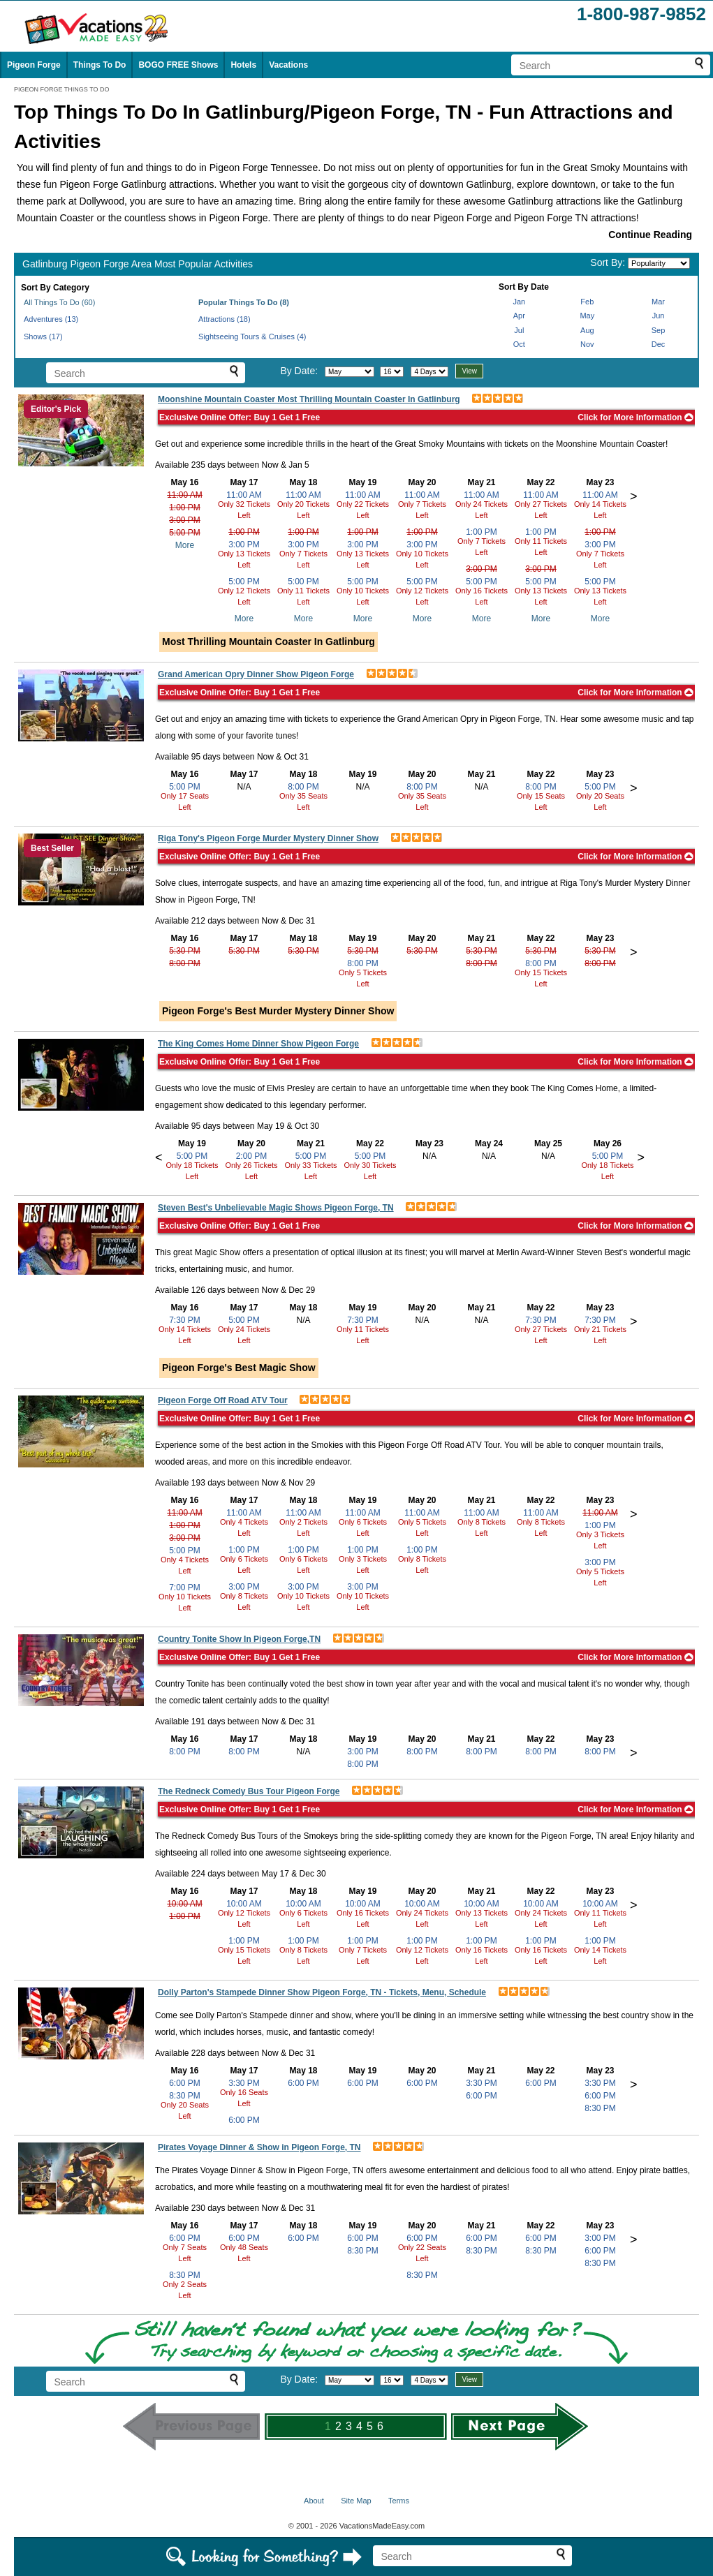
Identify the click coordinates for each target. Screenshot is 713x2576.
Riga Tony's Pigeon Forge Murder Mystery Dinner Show (268, 838)
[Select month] (349, 372)
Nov (587, 344)
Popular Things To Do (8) (243, 302)
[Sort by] (659, 263)
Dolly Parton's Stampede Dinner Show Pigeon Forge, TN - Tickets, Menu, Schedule (322, 1992)
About (314, 2500)
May (587, 315)
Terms (398, 2500)
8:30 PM (184, 2096)
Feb (587, 301)
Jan (519, 301)
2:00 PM (251, 1156)
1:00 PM (184, 507)
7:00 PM (184, 1587)
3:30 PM (244, 2083)
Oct (519, 344)
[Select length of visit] (429, 372)
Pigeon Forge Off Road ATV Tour (223, 1400)
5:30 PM (184, 951)
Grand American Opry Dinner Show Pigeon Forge (256, 674)
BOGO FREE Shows (178, 65)
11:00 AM (185, 495)
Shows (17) (43, 336)
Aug (587, 330)
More (184, 545)
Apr (519, 315)
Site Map (356, 2500)
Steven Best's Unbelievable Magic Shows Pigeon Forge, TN (276, 1208)
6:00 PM (184, 2083)
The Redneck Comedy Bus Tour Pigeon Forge (248, 1791)
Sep (659, 330)
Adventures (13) (51, 319)
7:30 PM (184, 1320)
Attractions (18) (224, 319)
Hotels (243, 65)
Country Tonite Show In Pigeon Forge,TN (239, 1639)
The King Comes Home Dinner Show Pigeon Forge (258, 1044)
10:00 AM (185, 1904)
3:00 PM (184, 520)
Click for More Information (635, 417)
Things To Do (99, 65)
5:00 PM (184, 533)
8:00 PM (303, 787)
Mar (658, 301)
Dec (659, 344)
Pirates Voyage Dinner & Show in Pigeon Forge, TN (259, 2147)
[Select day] (392, 372)
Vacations (288, 65)
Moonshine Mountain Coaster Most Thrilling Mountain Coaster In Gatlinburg (309, 399)
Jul (519, 330)
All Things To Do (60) (59, 302)
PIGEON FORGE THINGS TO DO (62, 89)
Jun (658, 315)
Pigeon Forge (34, 65)
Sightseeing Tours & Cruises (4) (252, 336)
